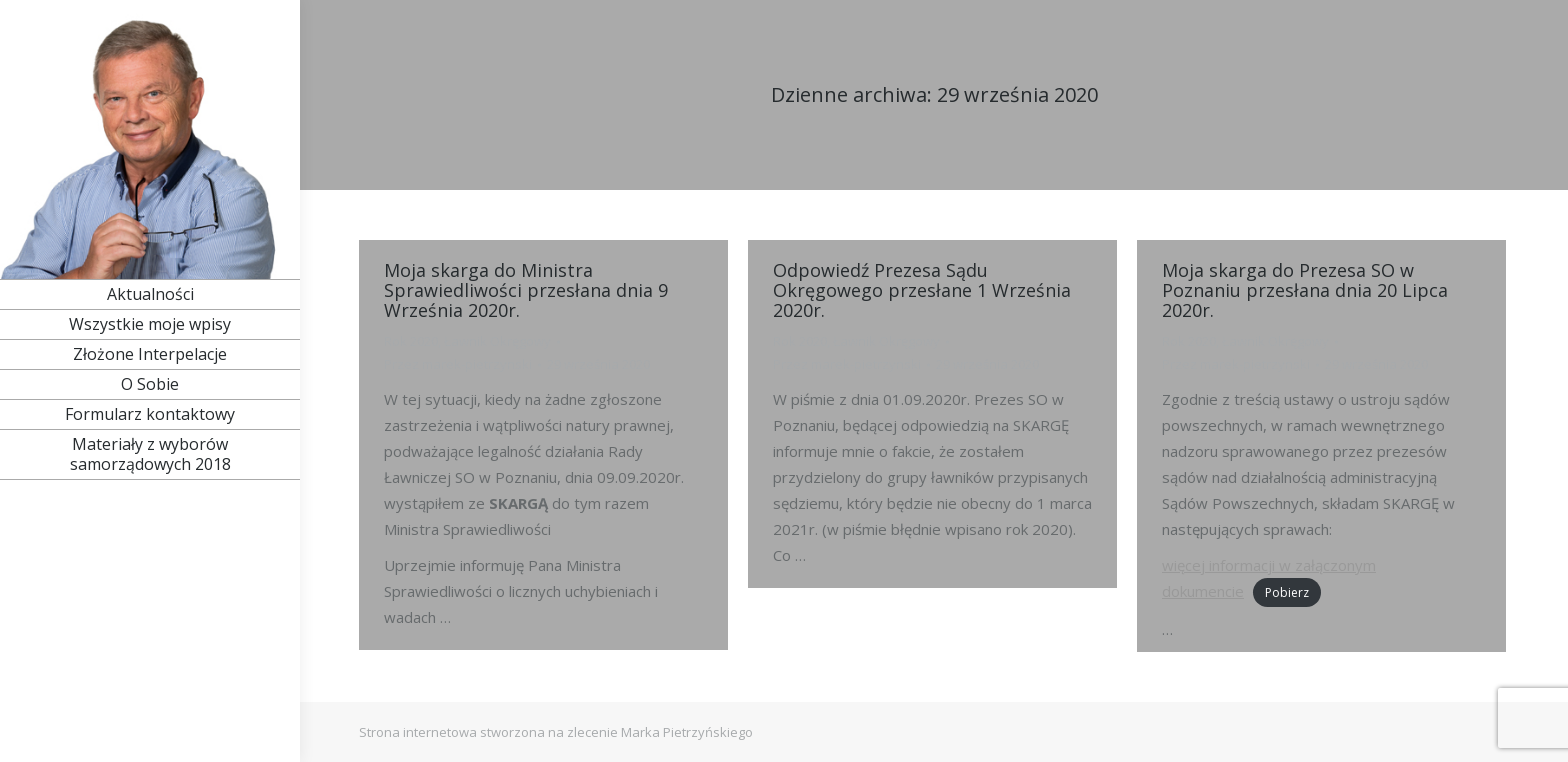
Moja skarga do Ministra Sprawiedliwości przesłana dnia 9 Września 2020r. (526, 290)
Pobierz (1287, 592)
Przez (458, 364)
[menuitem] (150, 294)
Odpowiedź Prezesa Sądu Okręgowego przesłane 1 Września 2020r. (922, 290)
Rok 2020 (411, 341)
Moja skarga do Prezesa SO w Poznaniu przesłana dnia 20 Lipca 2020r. (1305, 290)
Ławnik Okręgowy (497, 341)
